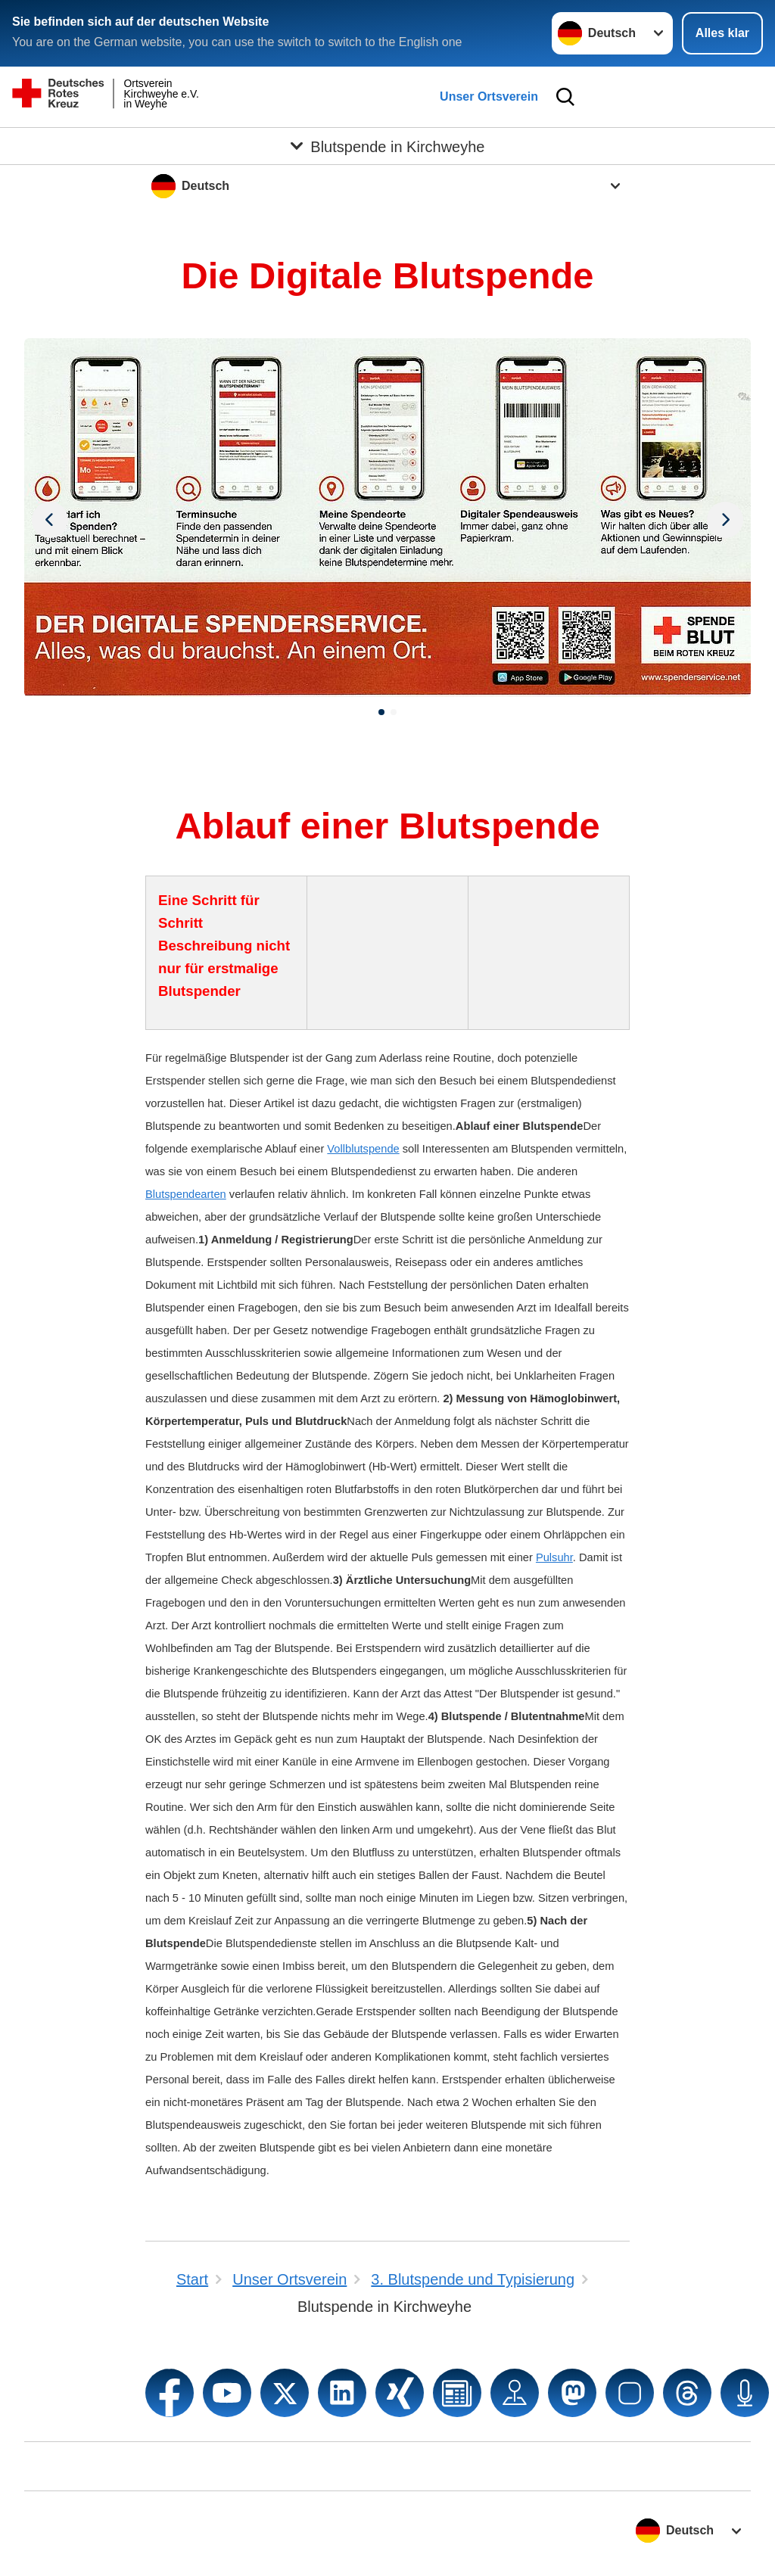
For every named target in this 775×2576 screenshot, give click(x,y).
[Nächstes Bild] (50, 517)
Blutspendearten (185, 1194)
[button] (381, 712)
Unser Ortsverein (489, 96)
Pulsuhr (554, 1557)
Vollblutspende (363, 1149)
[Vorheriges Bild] (725, 517)
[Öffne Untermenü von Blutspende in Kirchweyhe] (387, 146)
